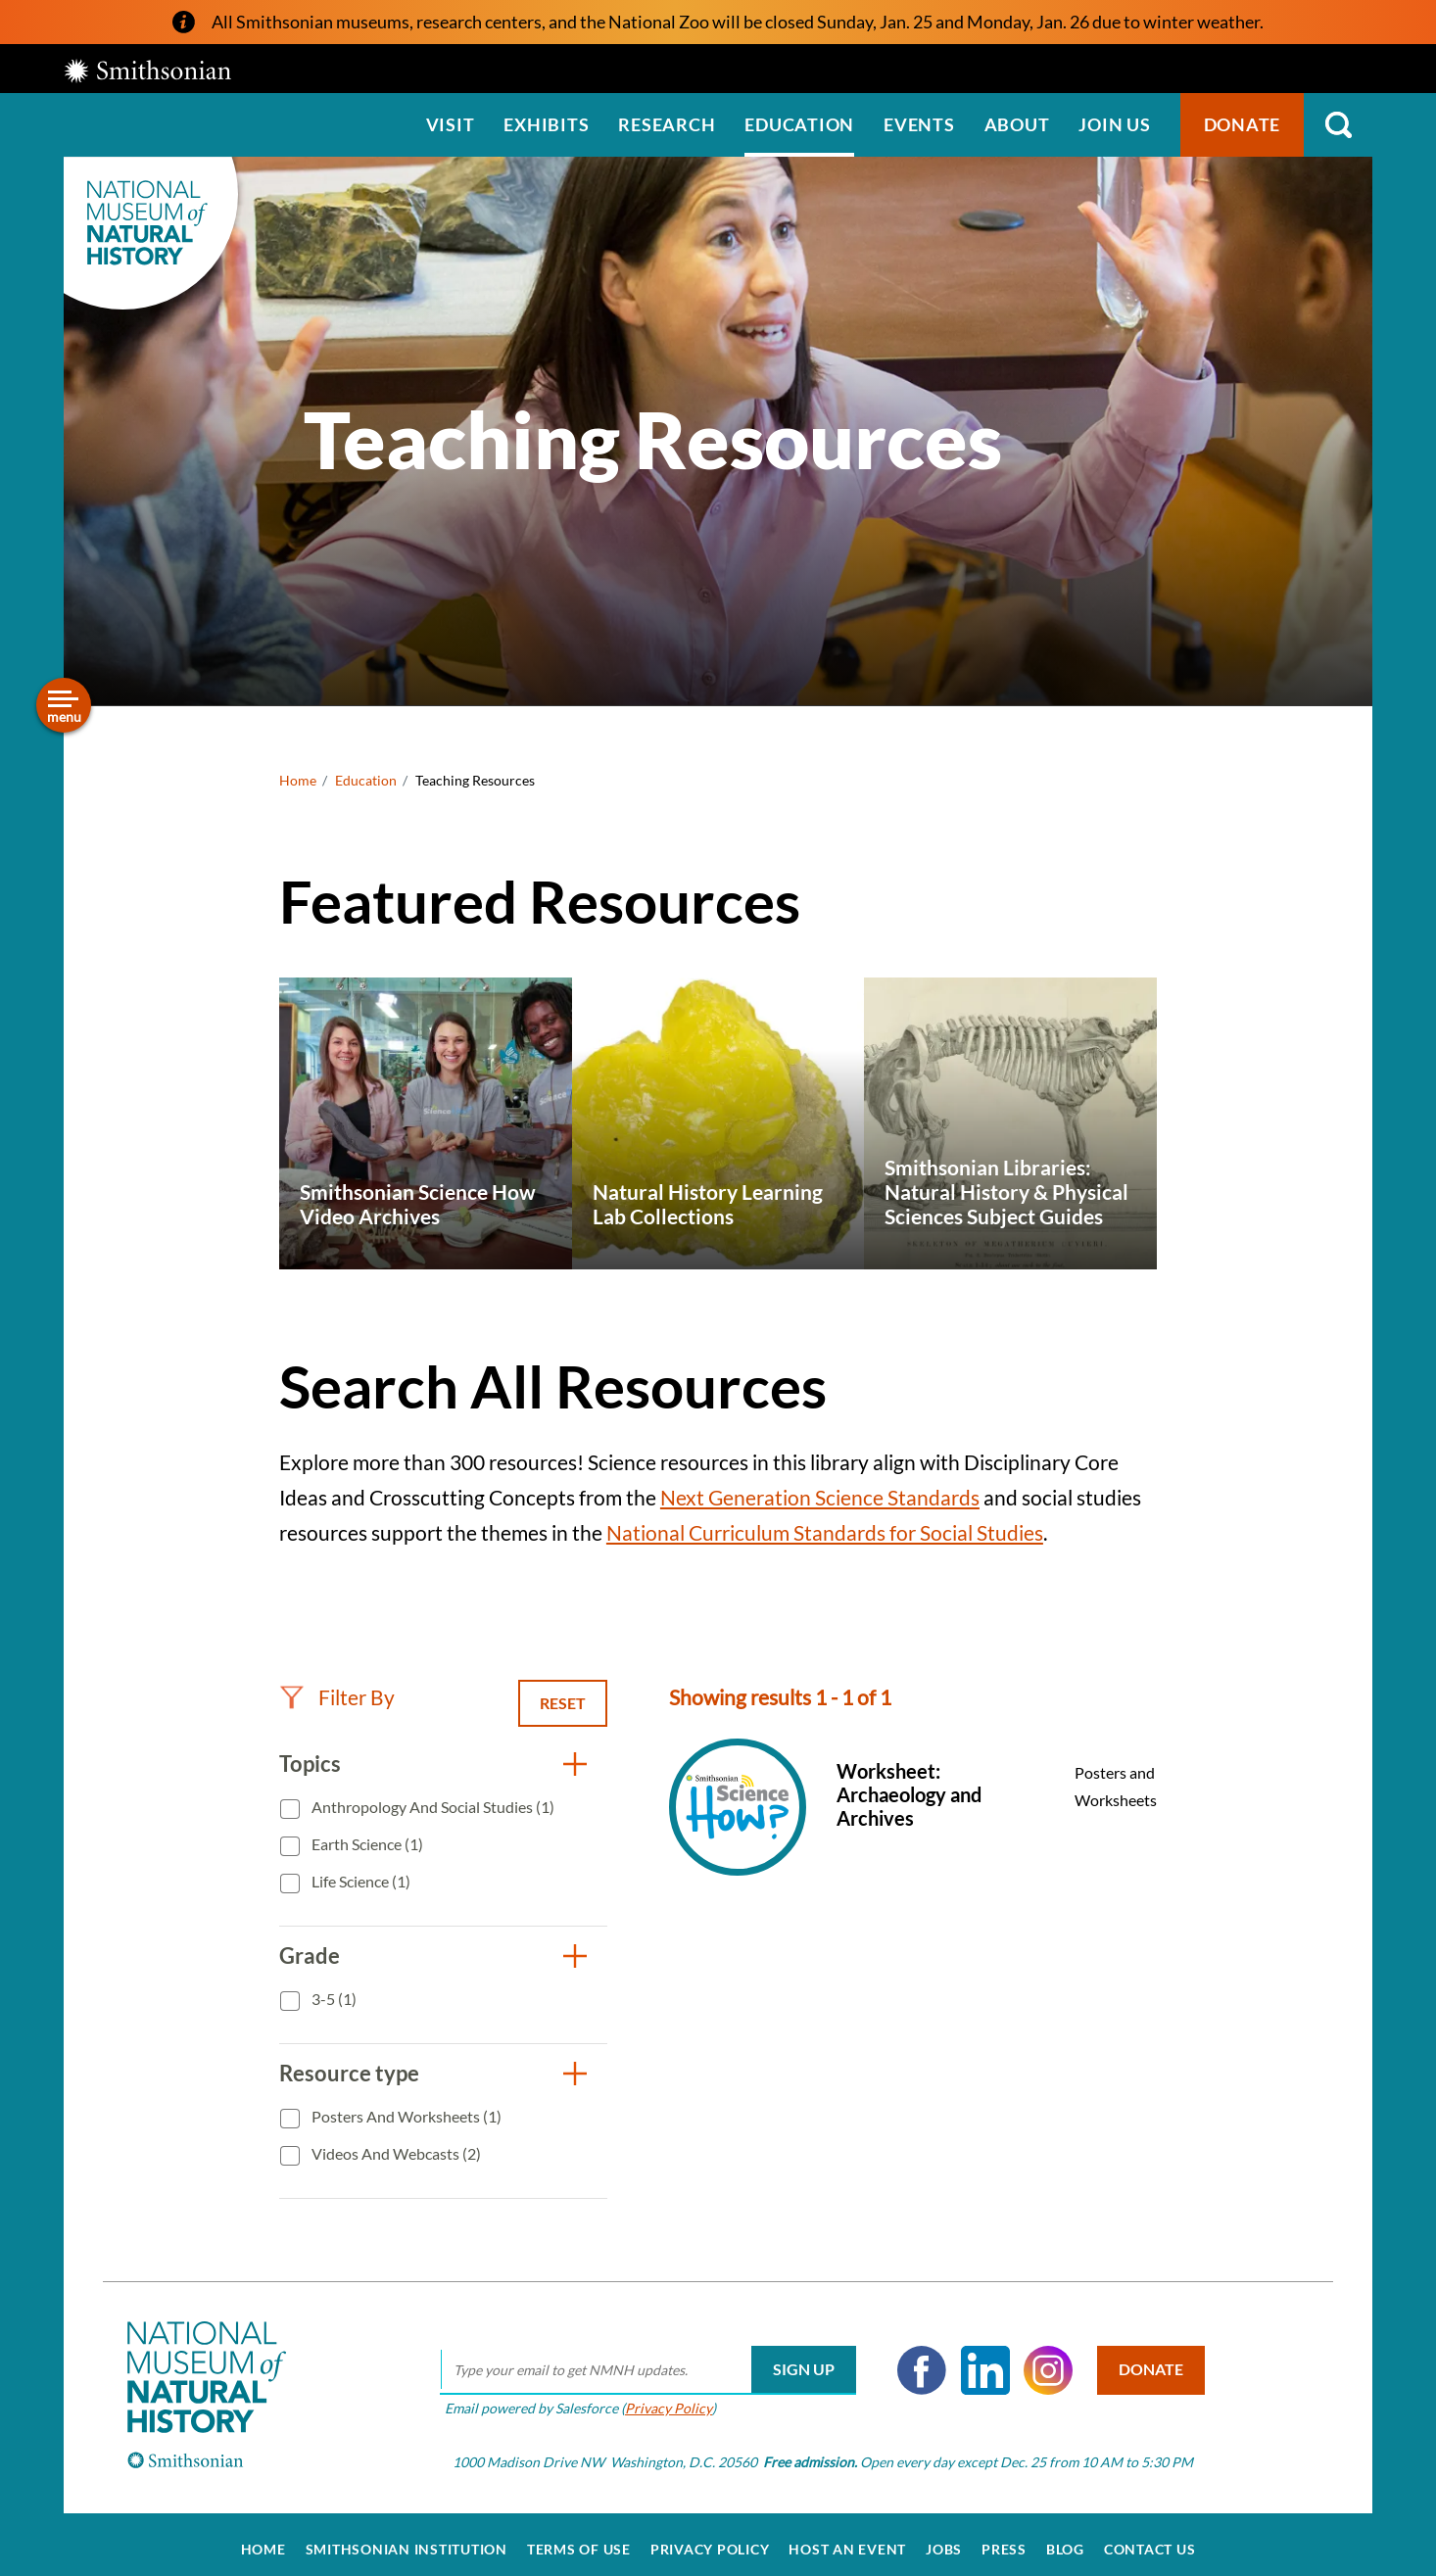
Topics (310, 1763)
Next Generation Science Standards (820, 1497)
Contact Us (1150, 2539)
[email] (641, 2359)
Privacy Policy (661, 2396)
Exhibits (546, 124)
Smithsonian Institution (406, 2539)
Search (1338, 125)
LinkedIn (978, 2359)
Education (799, 124)
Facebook (914, 2359)
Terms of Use (579, 2539)
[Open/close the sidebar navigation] (63, 705)
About (1017, 124)
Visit (450, 124)
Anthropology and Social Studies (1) (431, 1806)
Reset (563, 1702)
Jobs (944, 2539)
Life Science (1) (359, 1881)
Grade (309, 1955)
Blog (1065, 2539)
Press (1004, 2539)
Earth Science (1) (366, 1844)
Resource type (349, 2073)
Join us (1114, 124)
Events (919, 124)
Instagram (1041, 2359)
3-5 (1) (333, 1998)
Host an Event (847, 2539)
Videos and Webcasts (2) (395, 2153)
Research (666, 124)
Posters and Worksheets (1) (405, 2116)
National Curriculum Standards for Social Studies (824, 1532)
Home (297, 780)
